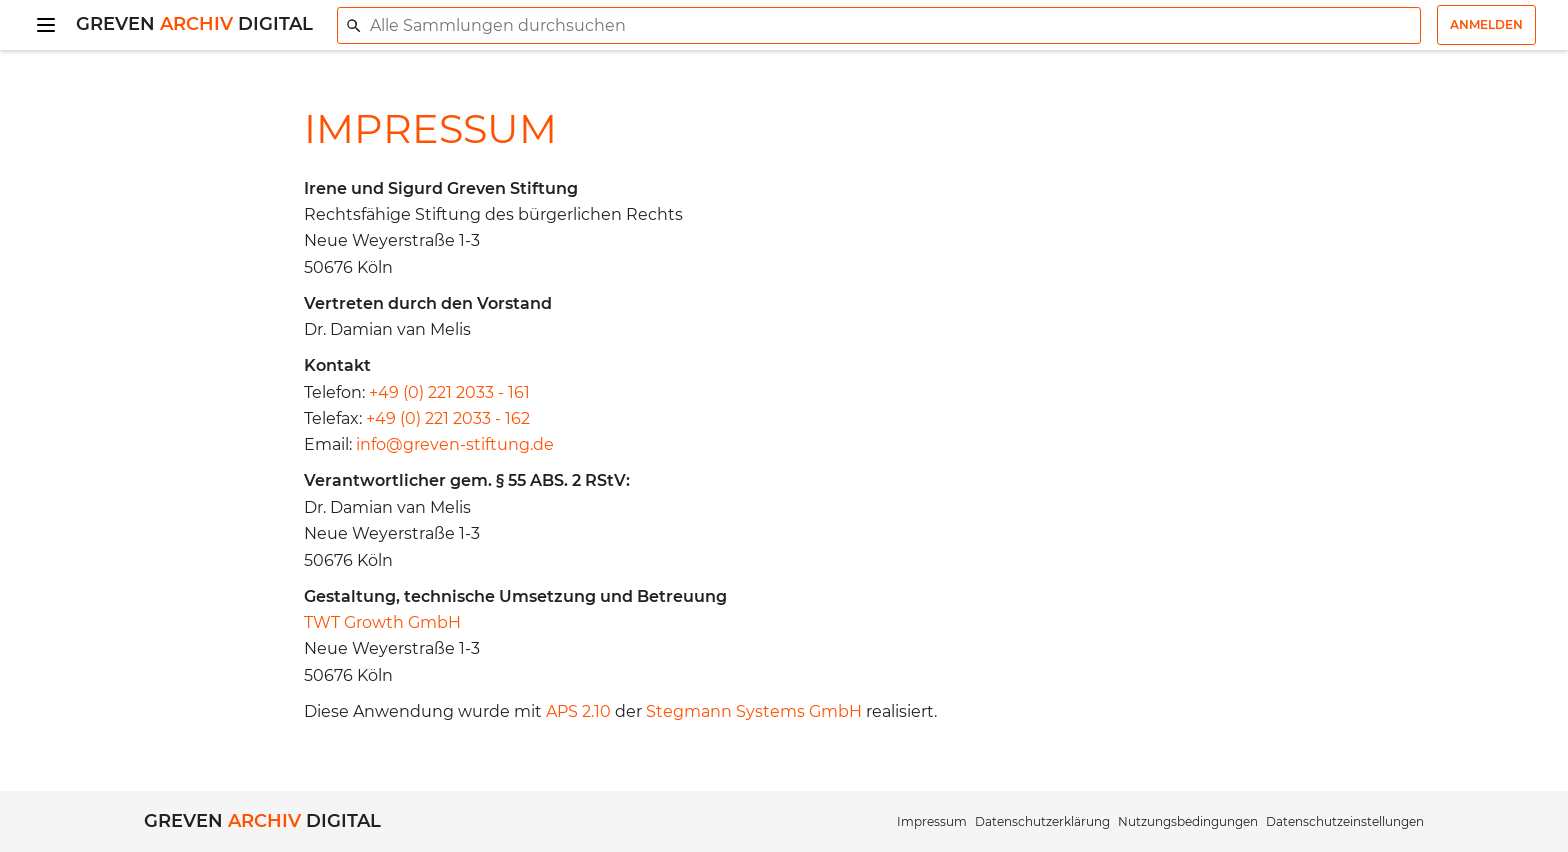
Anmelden (1486, 24)
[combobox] (879, 25)
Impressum (932, 821)
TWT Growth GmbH (382, 622)
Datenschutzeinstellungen (1345, 821)
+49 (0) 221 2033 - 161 (449, 392)
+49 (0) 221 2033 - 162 (448, 418)
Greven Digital (194, 24)
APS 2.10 (578, 711)
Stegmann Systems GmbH (754, 711)
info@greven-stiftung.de (455, 444)
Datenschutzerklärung (1042, 821)
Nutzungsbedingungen (1188, 821)
